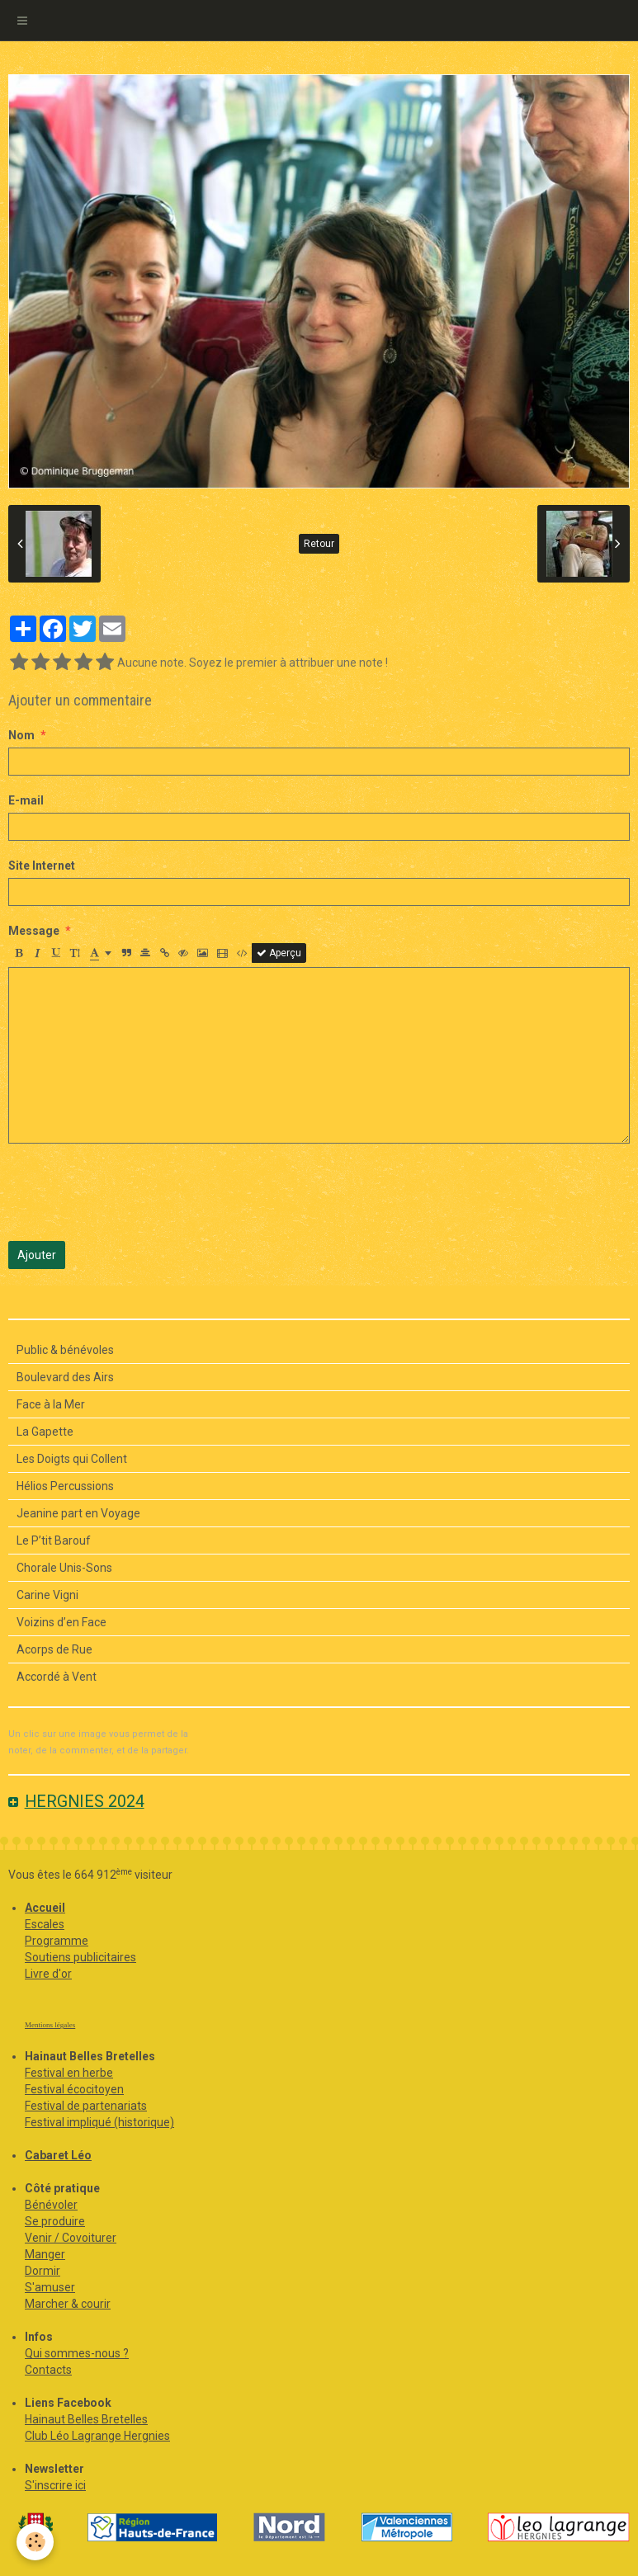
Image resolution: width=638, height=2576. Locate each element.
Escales (44, 1924)
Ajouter (36, 1255)
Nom (21, 735)
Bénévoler (51, 2204)
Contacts (48, 2369)
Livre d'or (48, 1973)
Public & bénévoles (65, 1349)
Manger (45, 2254)
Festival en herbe (69, 2072)
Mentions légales (50, 2025)
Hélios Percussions (65, 1486)
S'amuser (50, 2287)
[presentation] (133, 1192)
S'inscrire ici (55, 2485)
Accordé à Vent (57, 1676)
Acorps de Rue (54, 1649)
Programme (56, 1940)
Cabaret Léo (58, 2155)
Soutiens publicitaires (80, 1957)
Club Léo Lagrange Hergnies (97, 2435)
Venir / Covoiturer (70, 2237)
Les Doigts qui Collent (72, 1458)
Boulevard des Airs (65, 1377)
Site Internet (41, 865)
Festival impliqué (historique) (99, 2122)
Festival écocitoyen (74, 2089)
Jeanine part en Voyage (78, 1513)
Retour (319, 544)
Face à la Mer (51, 1404)
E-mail (26, 800)
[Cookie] (35, 2541)
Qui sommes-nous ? (77, 2353)
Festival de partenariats (86, 2105)
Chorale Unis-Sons (64, 1567)
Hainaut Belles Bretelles (86, 2419)
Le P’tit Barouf (54, 1540)
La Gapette (45, 1431)
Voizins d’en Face (61, 1622)
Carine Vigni (47, 1595)
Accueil (45, 1907)
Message (33, 930)
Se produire (55, 2221)
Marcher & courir (68, 2303)
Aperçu (279, 953)
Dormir (42, 2270)
